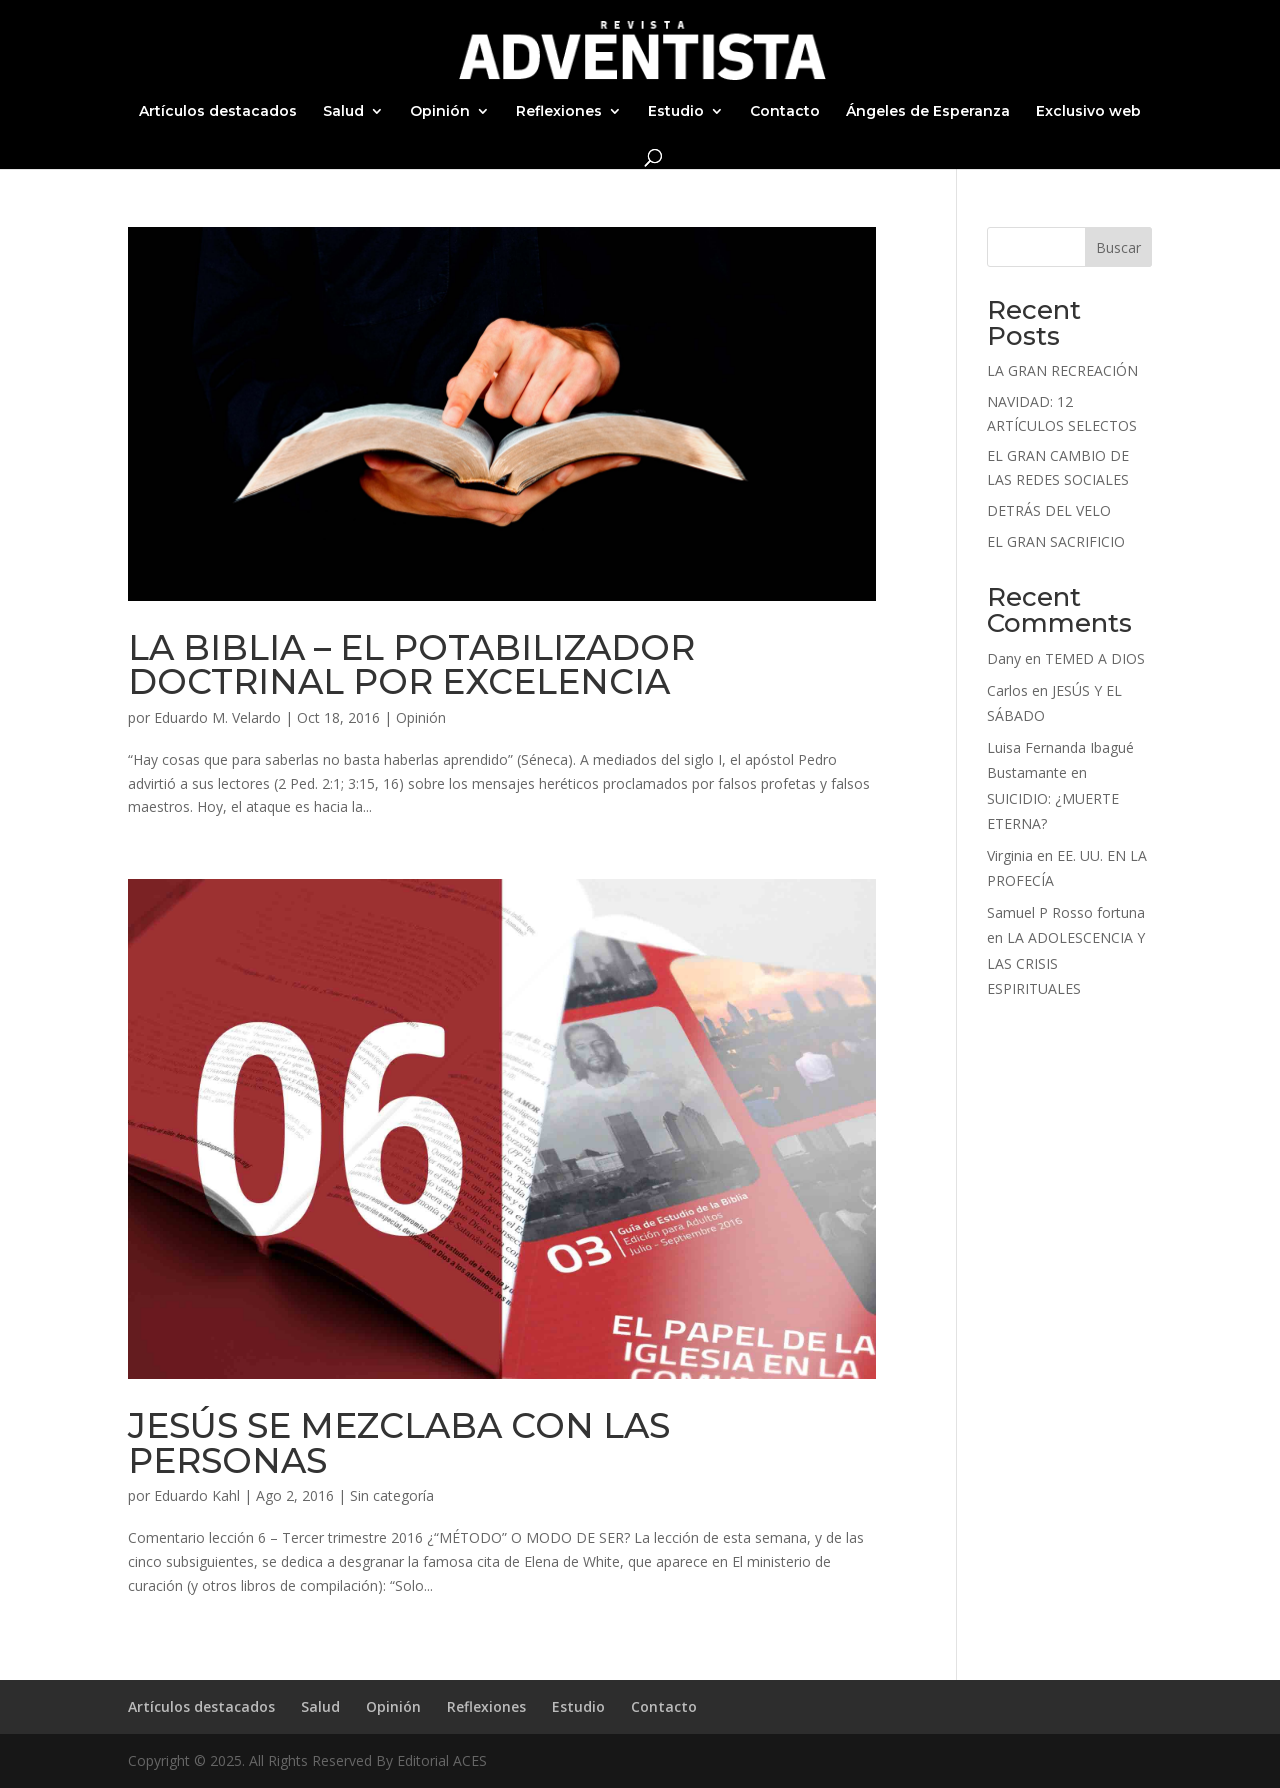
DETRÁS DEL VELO (1049, 510)
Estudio (676, 112)
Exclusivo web (1088, 112)
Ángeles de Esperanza (928, 112)
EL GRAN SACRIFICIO (1056, 541)
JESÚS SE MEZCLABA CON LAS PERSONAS (399, 1443)
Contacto (785, 112)
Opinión (440, 112)
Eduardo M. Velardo (217, 717)
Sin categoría (392, 1495)
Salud (343, 112)
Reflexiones (559, 112)
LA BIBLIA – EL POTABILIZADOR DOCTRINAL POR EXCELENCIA (411, 665)
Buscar (1118, 247)
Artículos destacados (218, 112)
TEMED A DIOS (1095, 658)
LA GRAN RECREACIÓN (1062, 370)
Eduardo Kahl (197, 1495)
